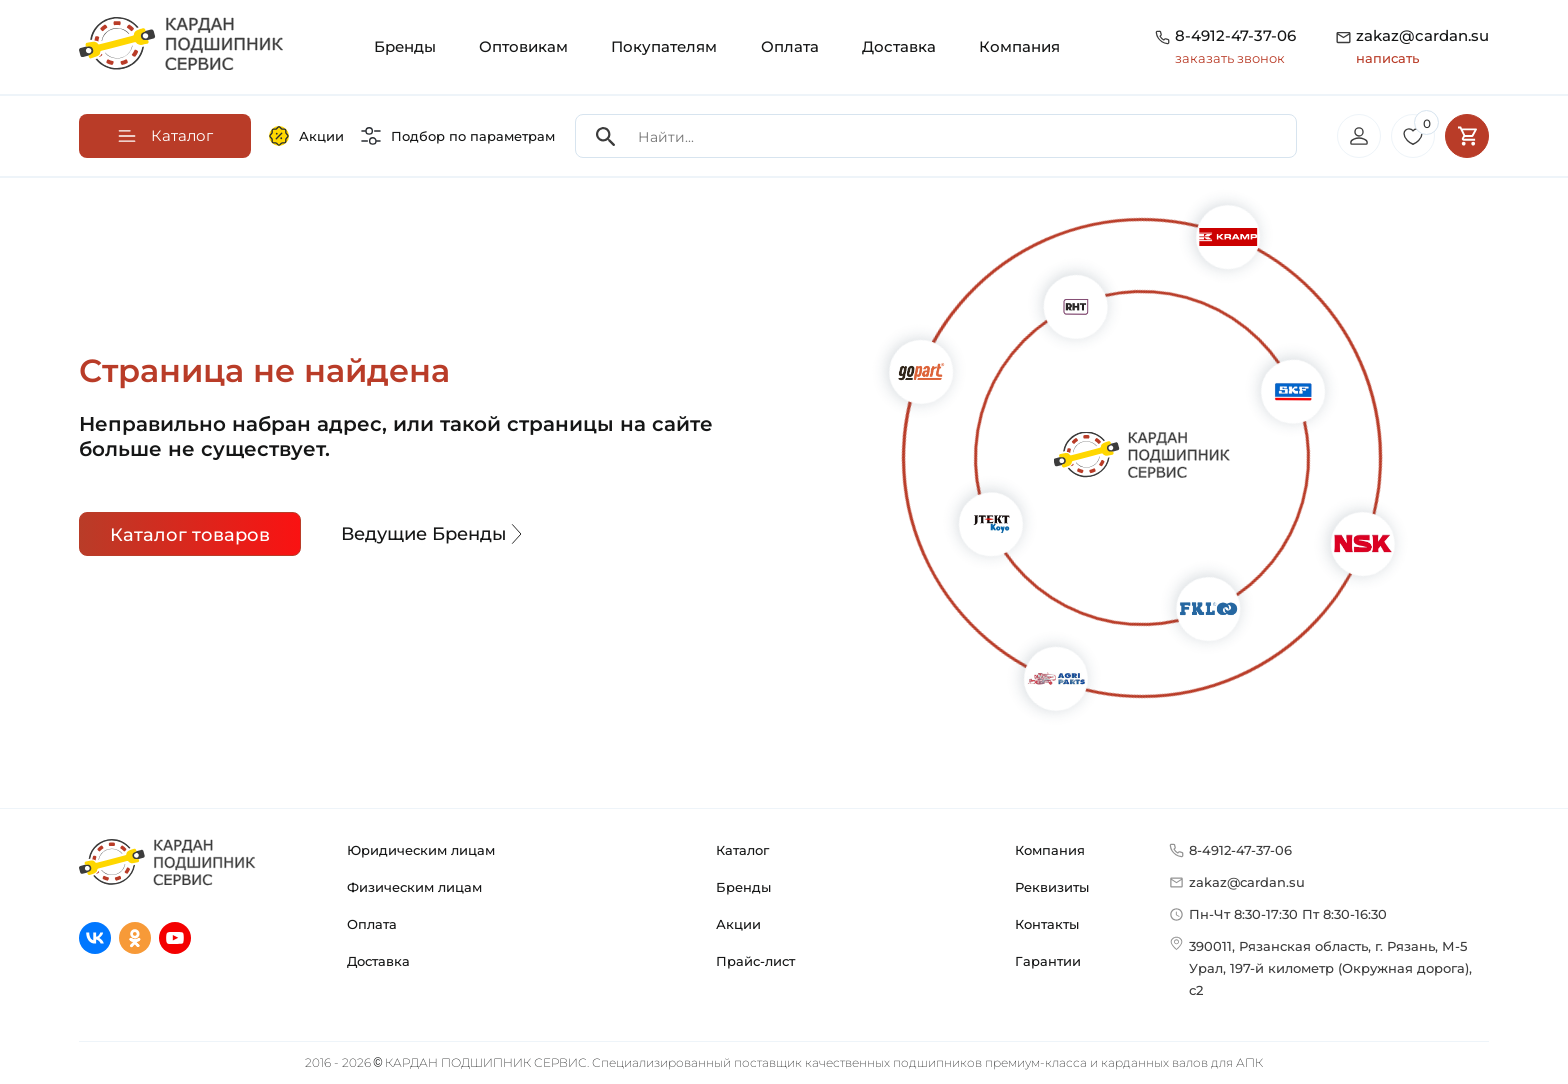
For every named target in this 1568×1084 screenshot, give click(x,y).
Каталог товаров (190, 535)
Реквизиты (1052, 887)
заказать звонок (1230, 58)
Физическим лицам (414, 887)
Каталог (742, 850)
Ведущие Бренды (434, 534)
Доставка (899, 46)
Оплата (790, 46)
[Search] (606, 136)
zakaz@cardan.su (1422, 47)
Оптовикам (523, 46)
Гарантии (1048, 961)
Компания (1019, 46)
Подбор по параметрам (458, 136)
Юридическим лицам (421, 850)
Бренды (405, 46)
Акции (306, 136)
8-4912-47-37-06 (1235, 35)
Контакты (1047, 924)
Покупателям (664, 46)
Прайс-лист (755, 961)
